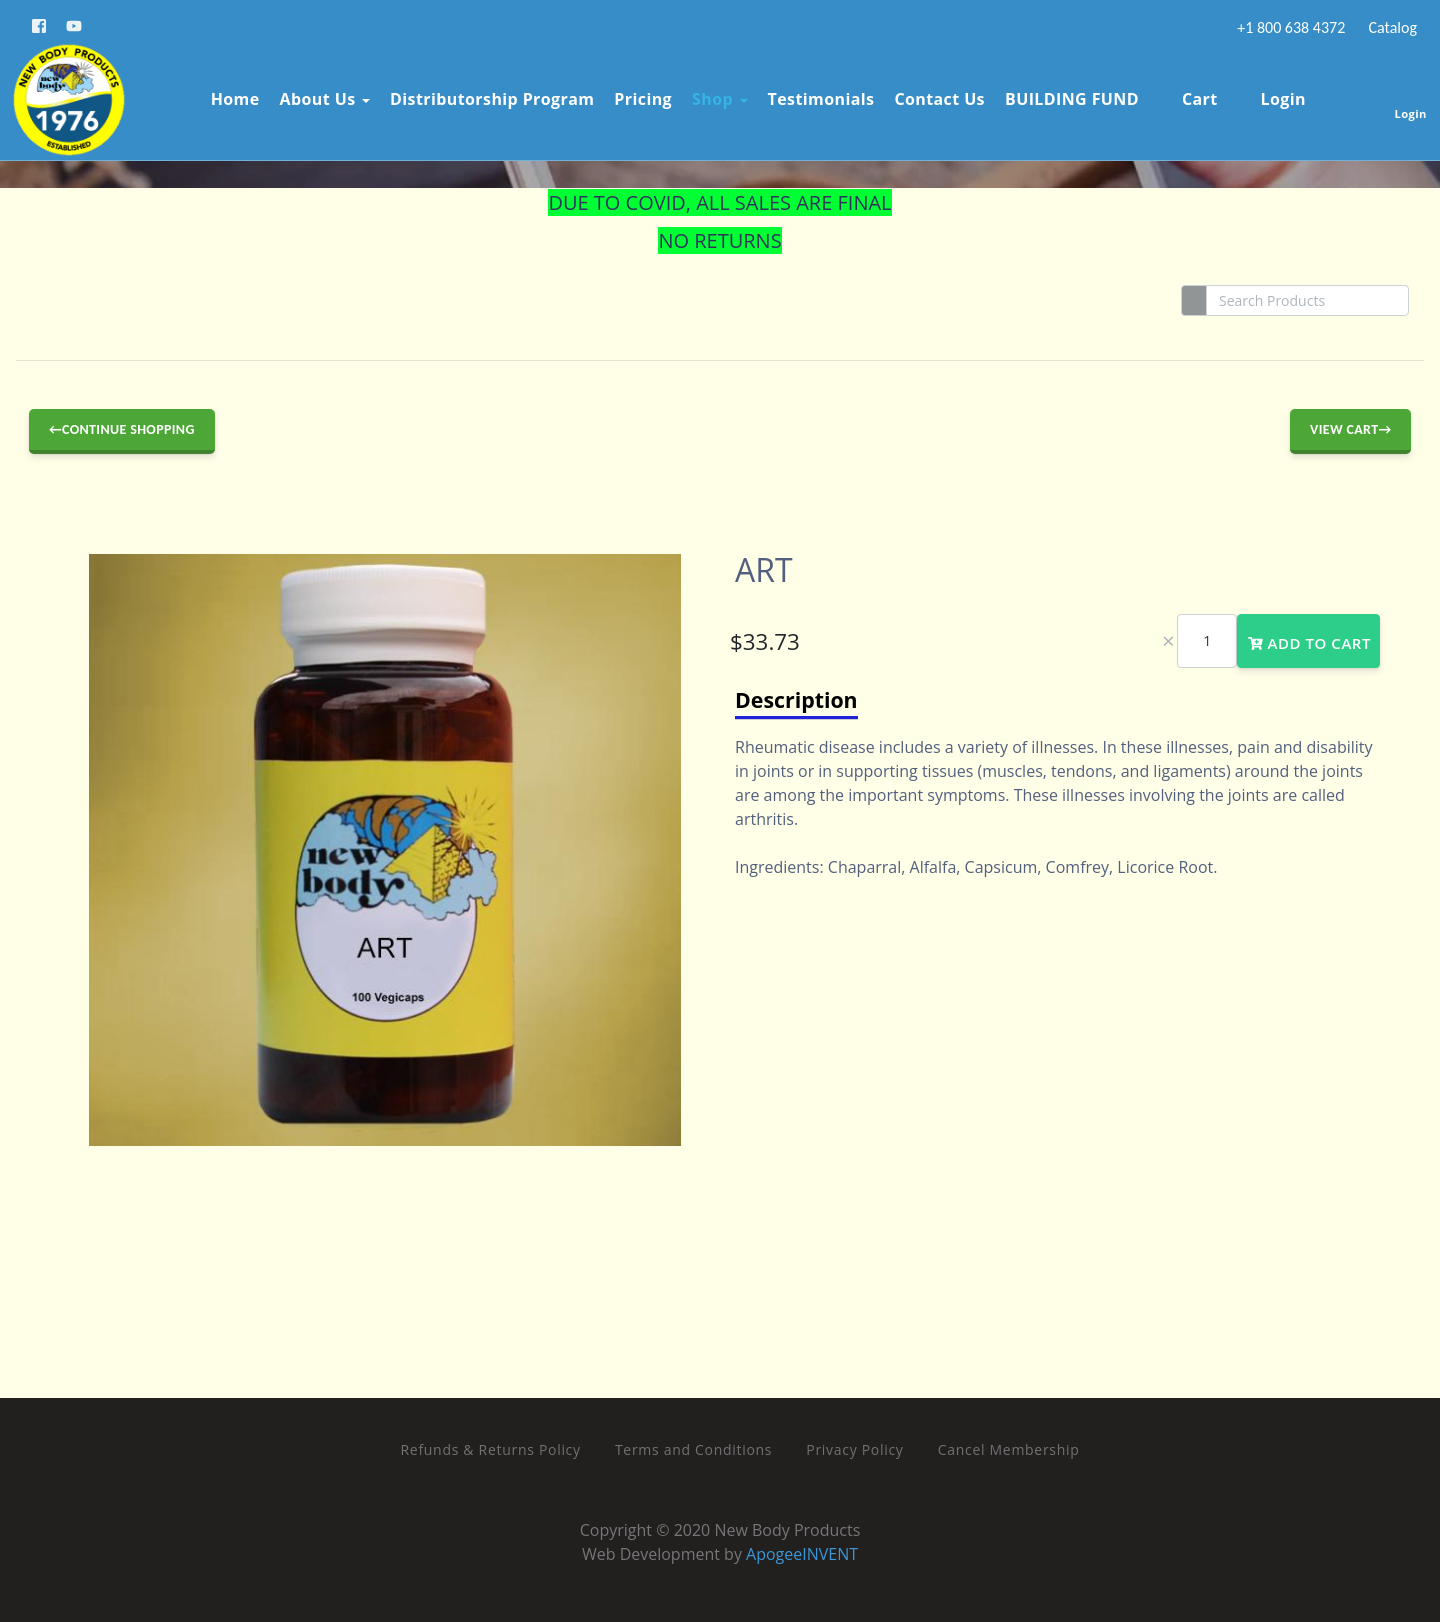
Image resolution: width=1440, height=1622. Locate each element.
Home (230, 94)
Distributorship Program (487, 94)
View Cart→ (1350, 429)
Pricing (638, 94)
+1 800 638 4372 (1290, 27)
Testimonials (816, 94)
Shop (715, 94)
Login (1267, 94)
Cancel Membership (1009, 1449)
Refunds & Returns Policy (491, 1449)
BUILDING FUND (1067, 94)
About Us (320, 94)
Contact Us (934, 94)
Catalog (1391, 27)
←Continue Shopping (122, 429)
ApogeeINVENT (802, 1554)
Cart (1184, 94)
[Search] (1307, 300)
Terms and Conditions (693, 1449)
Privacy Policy (854, 1449)
